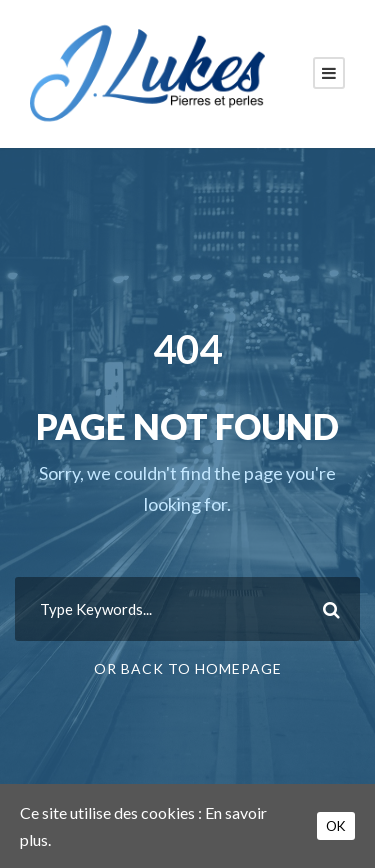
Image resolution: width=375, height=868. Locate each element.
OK (336, 826)
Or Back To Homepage (188, 668)
